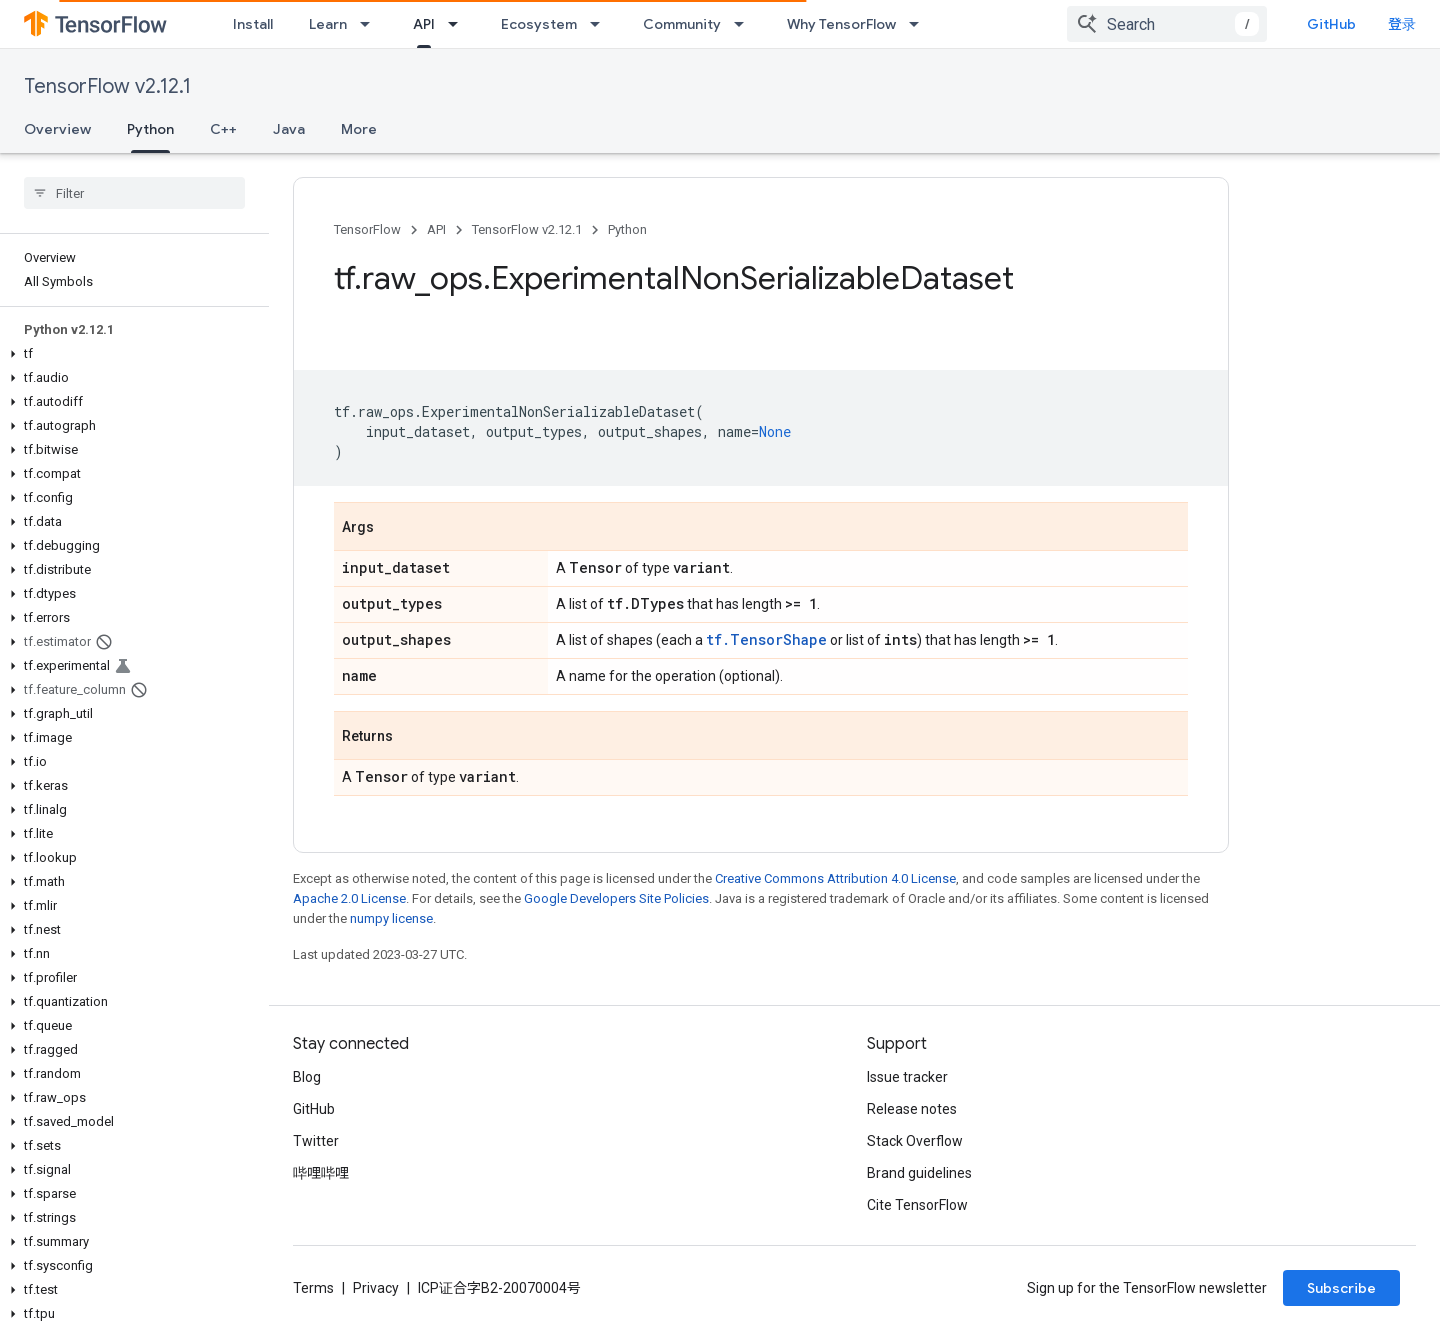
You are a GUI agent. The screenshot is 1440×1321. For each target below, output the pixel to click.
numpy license (391, 918)
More (359, 129)
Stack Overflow (915, 1141)
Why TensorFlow (841, 24)
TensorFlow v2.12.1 (107, 86)
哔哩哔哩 (321, 1173)
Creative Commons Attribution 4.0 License (835, 878)
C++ (223, 129)
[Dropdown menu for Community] (745, 24)
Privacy (376, 1288)
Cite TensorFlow (917, 1205)
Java (289, 129)
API (436, 229)
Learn (328, 24)
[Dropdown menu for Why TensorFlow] (920, 24)
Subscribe (1341, 1288)
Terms (313, 1288)
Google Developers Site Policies (616, 898)
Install (253, 24)
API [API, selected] (424, 24)
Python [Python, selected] (150, 129)
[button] (130, 354)
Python (627, 229)
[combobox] (1183, 24)
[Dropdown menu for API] (459, 24)
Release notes (912, 1109)
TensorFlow (367, 229)
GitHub (1347, 24)
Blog (307, 1077)
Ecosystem (539, 24)
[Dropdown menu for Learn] (371, 24)
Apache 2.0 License (349, 898)
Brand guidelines (919, 1173)
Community (682, 24)
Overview (57, 129)
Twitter (316, 1141)
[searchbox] (134, 193)
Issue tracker (907, 1077)
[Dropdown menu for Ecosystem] (601, 24)
